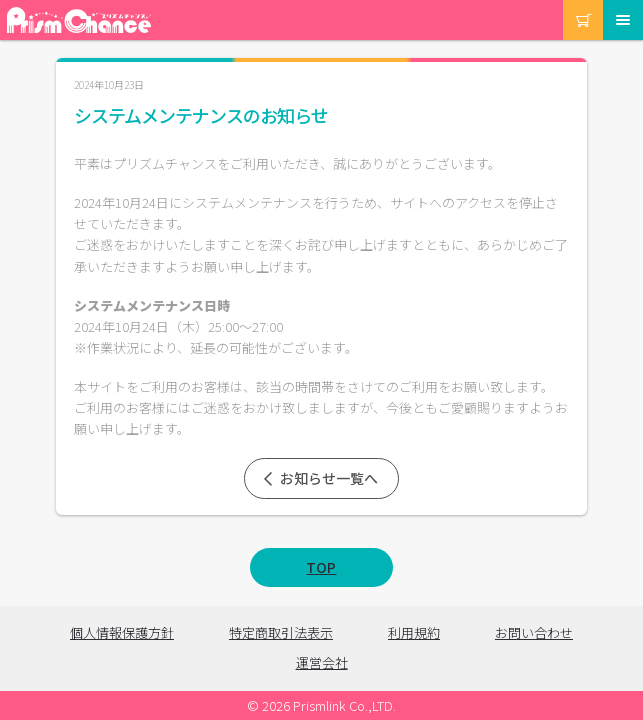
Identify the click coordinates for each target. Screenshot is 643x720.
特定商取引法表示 (281, 632)
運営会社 (322, 662)
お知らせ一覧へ (319, 478)
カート (564, 0)
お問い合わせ (534, 632)
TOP (321, 567)
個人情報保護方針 (122, 632)
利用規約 (414, 632)
